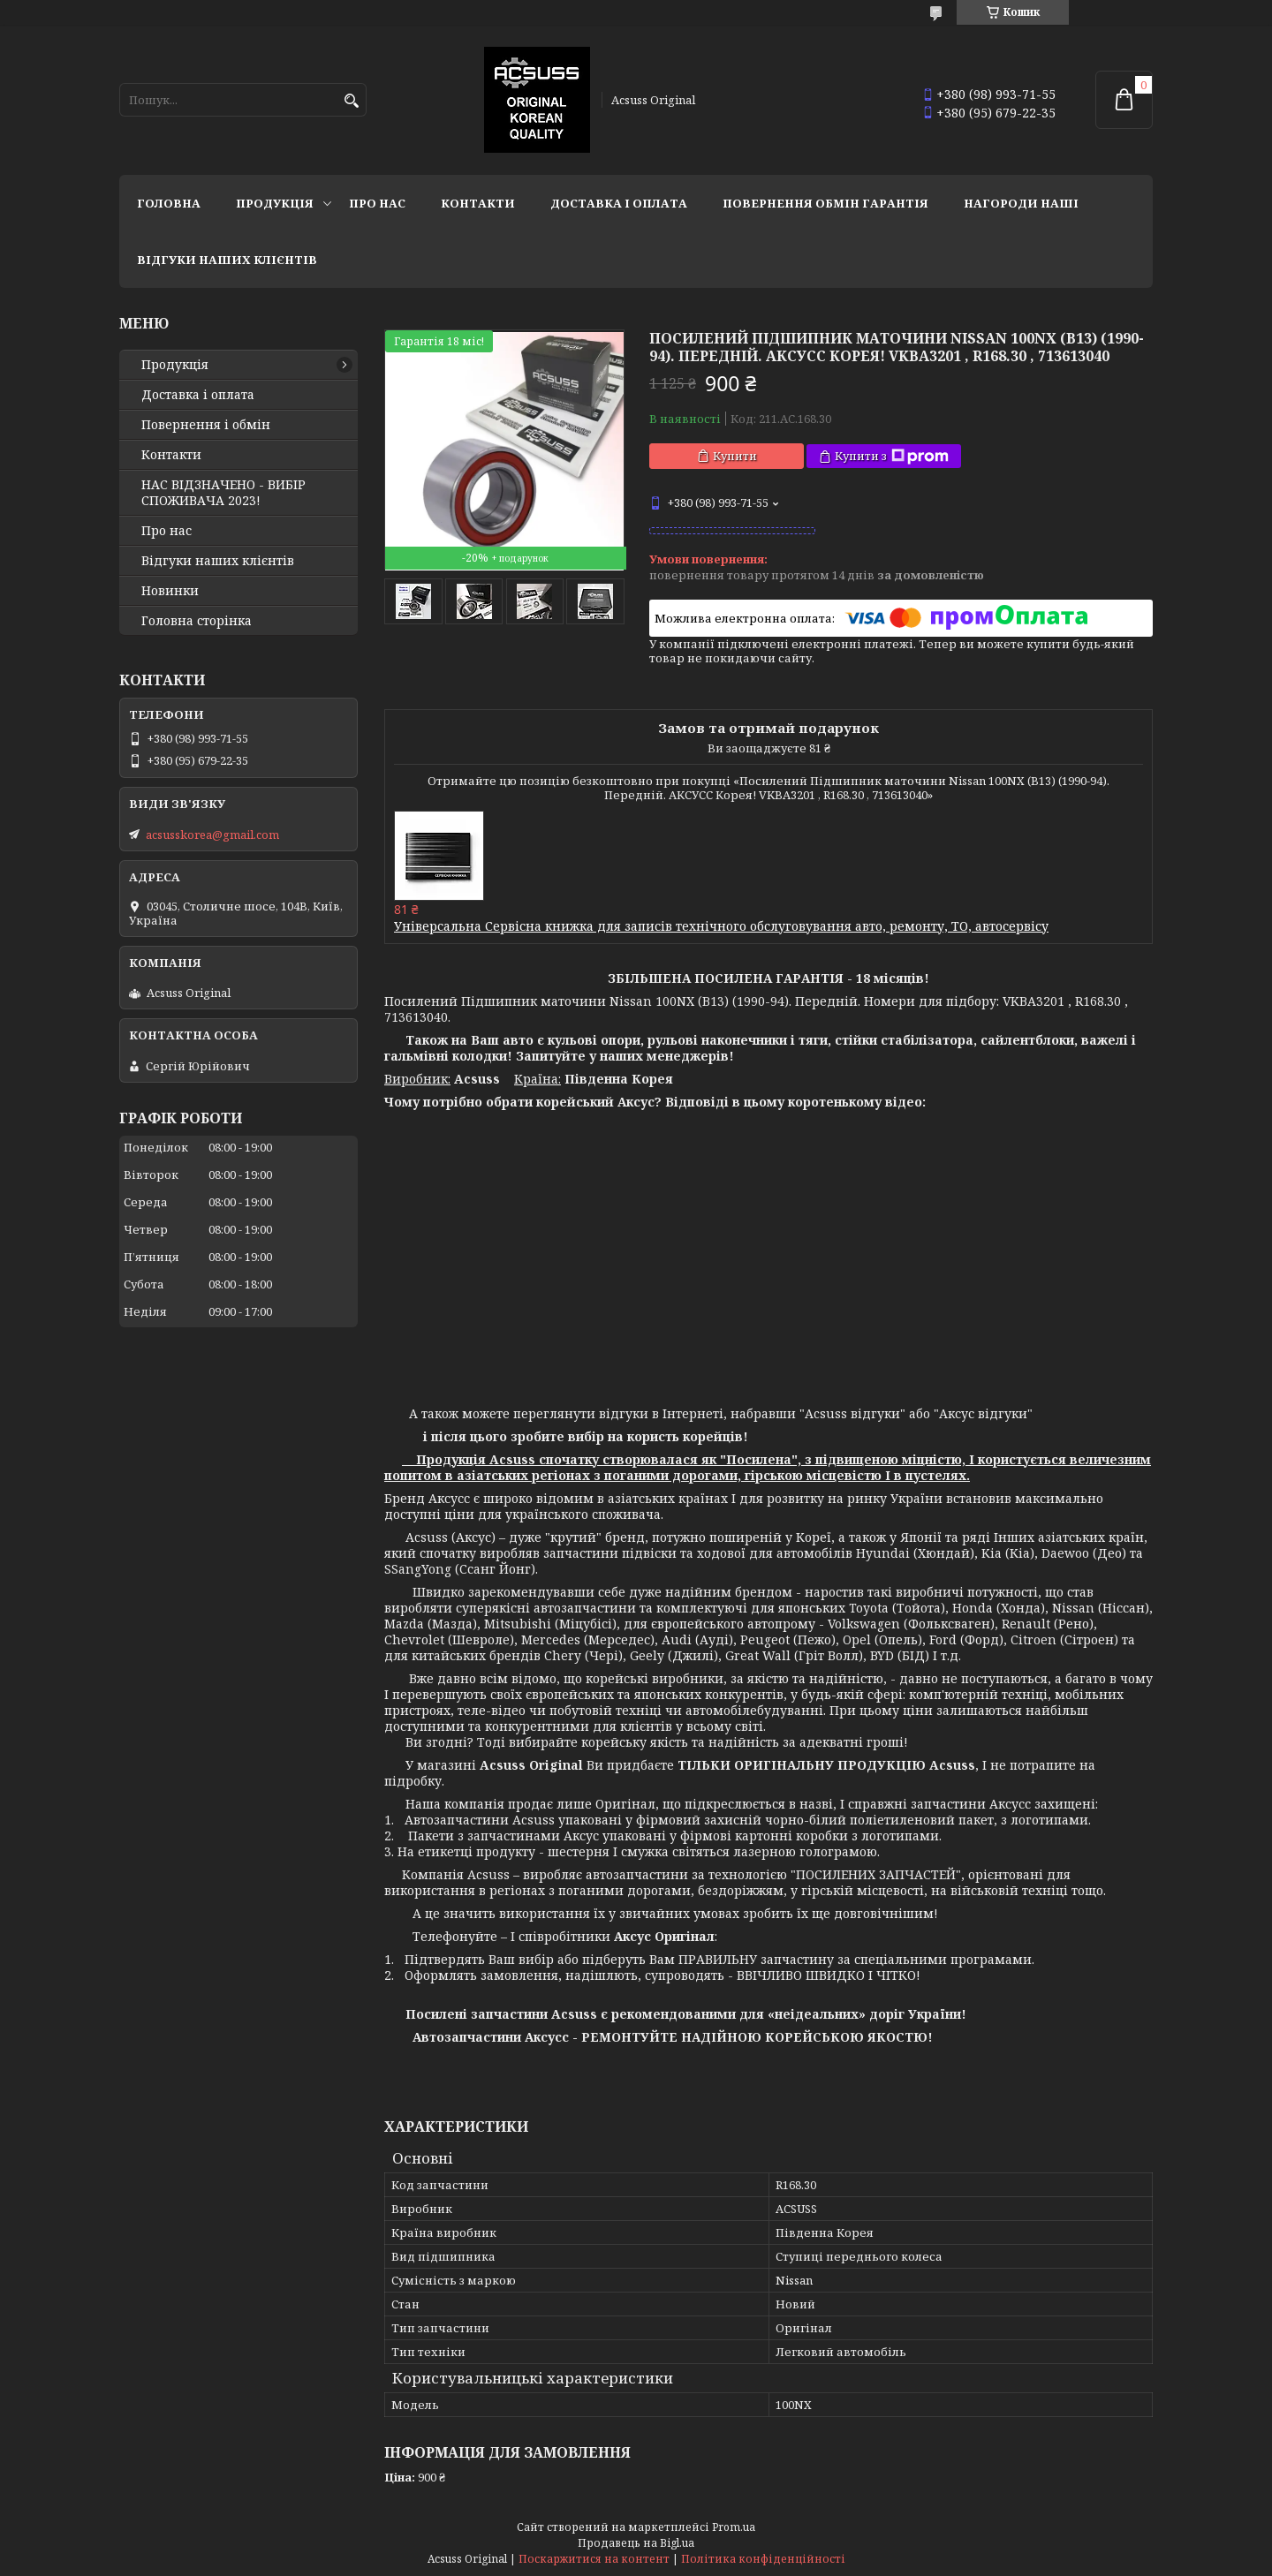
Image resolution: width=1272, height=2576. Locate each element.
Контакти (478, 203)
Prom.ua (733, 2526)
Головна (169, 203)
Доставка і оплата (618, 203)
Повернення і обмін (205, 425)
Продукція (275, 203)
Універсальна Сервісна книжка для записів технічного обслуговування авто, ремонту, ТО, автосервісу (721, 926)
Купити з (892, 456)
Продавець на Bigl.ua (636, 2542)
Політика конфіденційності (763, 2558)
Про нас (377, 203)
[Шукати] (351, 101)
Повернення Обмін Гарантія (825, 203)
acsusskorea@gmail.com (212, 834)
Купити (735, 456)
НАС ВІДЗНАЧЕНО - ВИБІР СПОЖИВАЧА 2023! (223, 493)
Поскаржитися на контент (594, 2558)
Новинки (170, 591)
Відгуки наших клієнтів (227, 260)
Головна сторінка (196, 621)
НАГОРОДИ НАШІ (1021, 203)
